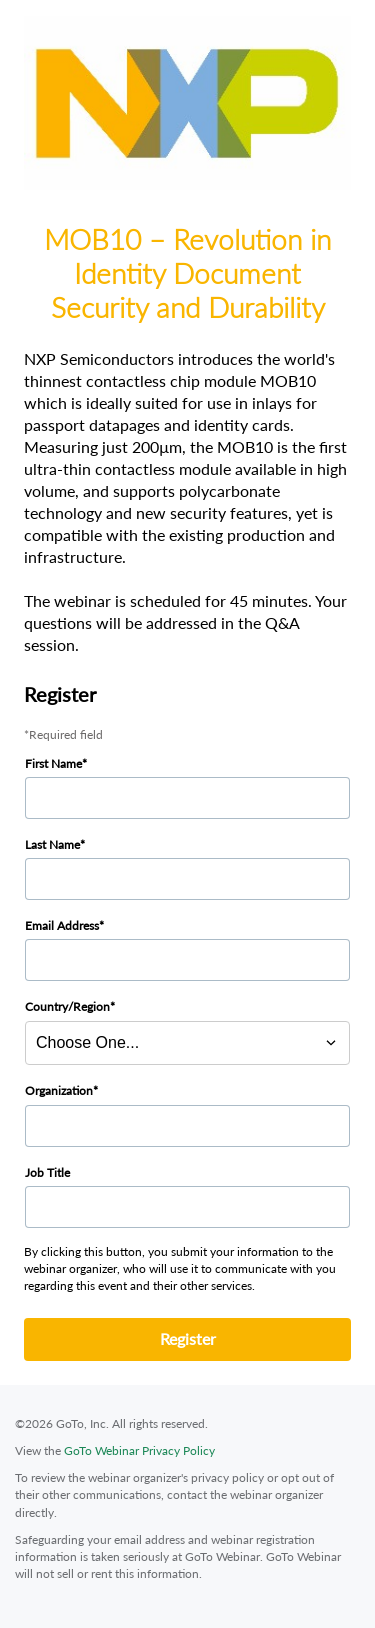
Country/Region (67, 1006)
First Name (53, 763)
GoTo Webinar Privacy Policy (139, 1450)
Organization (59, 1090)
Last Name (52, 844)
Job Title (47, 1172)
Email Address (62, 925)
